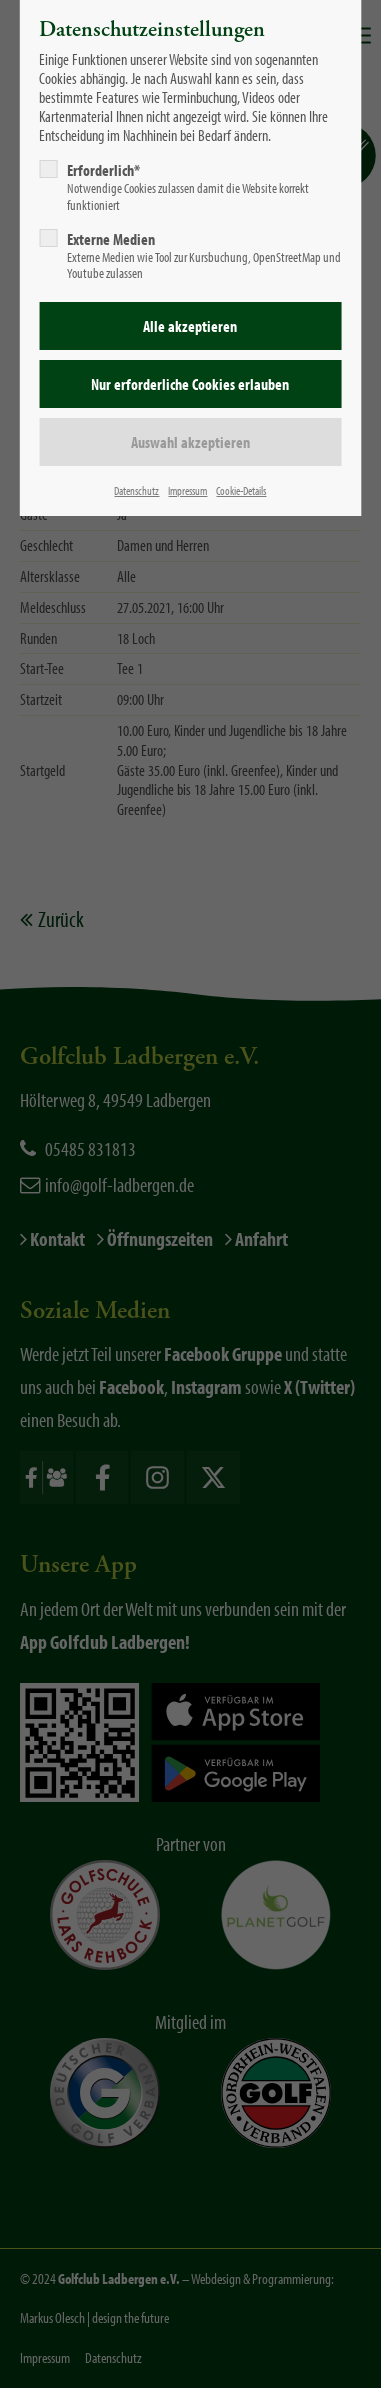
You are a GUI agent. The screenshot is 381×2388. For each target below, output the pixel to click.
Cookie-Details (241, 490)
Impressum (187, 490)
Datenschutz (136, 490)
